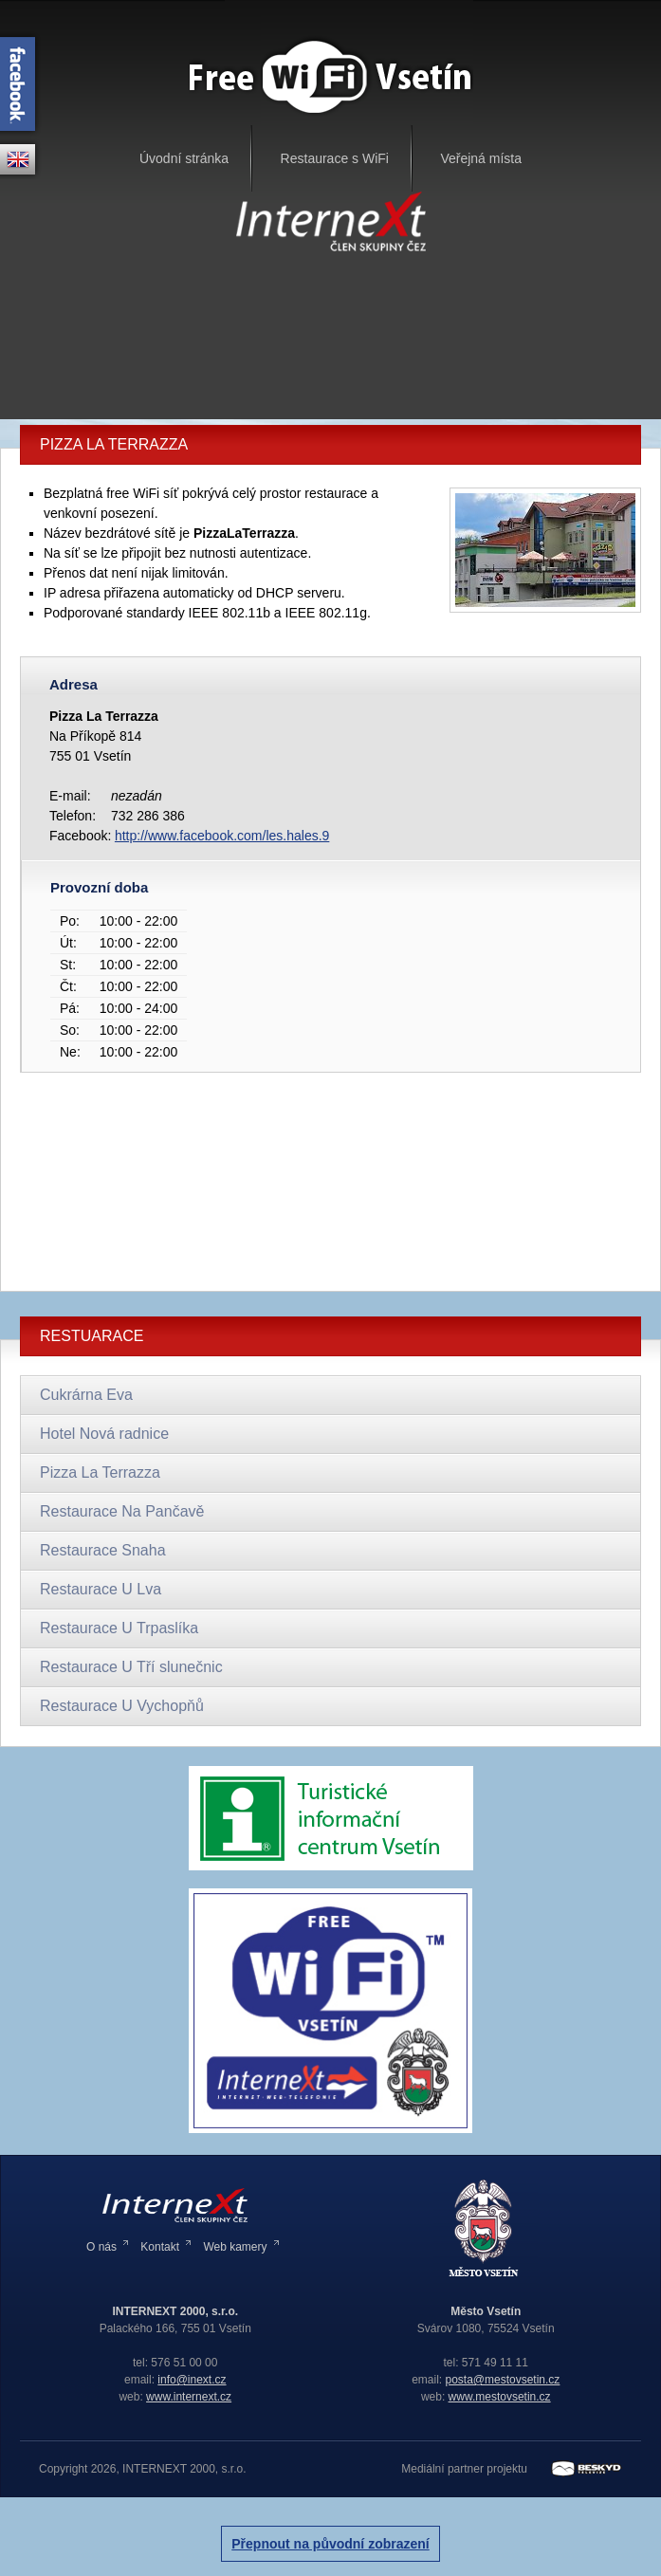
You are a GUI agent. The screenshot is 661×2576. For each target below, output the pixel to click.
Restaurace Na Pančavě (122, 1511)
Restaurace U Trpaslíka (119, 1628)
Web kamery (234, 2247)
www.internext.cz (188, 2396)
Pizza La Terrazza (100, 1472)
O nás (101, 2247)
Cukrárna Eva (86, 1395)
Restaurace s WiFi (335, 158)
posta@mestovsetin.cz (502, 2379)
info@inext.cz (191, 2379)
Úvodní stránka (184, 158)
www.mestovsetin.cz (500, 2396)
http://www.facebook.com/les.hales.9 (222, 835)
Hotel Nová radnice (104, 1434)
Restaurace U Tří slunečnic (131, 1667)
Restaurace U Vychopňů (122, 1706)
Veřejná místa (481, 158)
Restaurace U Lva (100, 1589)
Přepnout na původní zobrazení (330, 2543)
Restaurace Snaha (103, 1550)
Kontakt (159, 2247)
